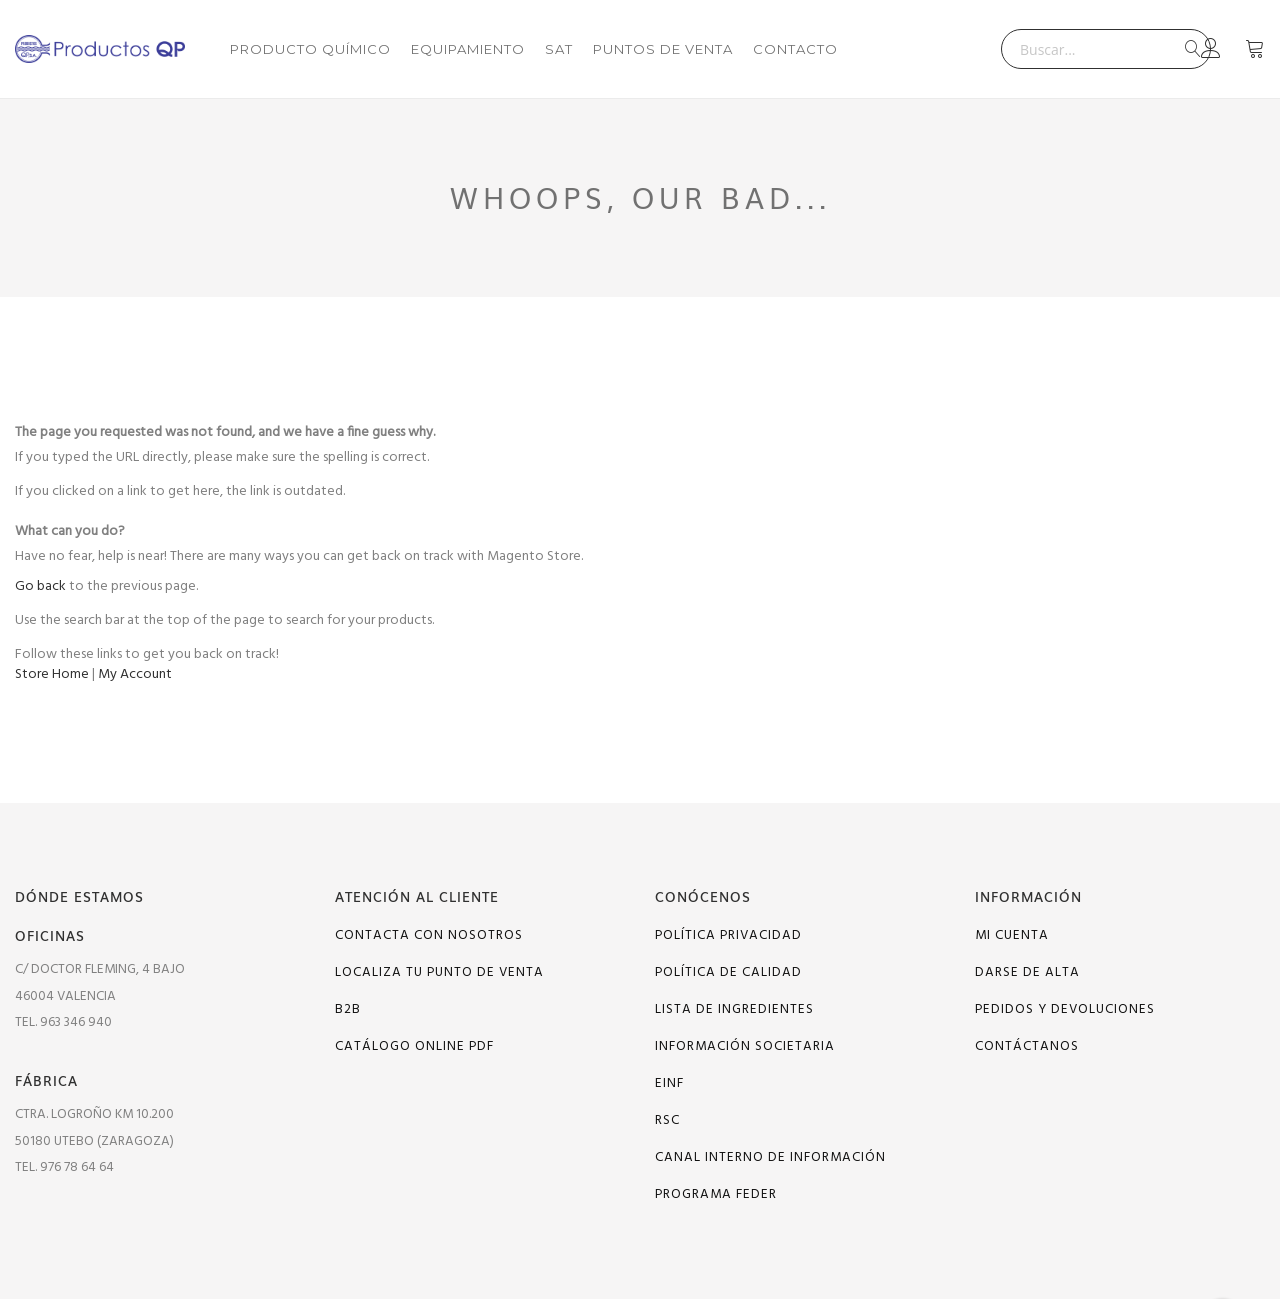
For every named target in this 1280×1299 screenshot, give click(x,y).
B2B (348, 1009)
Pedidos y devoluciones (1065, 1009)
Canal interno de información (770, 1157)
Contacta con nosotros (429, 935)
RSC (667, 1120)
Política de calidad (728, 972)
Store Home (52, 674)
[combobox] (1106, 49)
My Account (135, 674)
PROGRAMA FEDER (716, 1194)
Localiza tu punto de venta (439, 972)
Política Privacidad (728, 935)
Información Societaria (745, 1046)
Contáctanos (1027, 1046)
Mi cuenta (1012, 935)
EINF (669, 1083)
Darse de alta (1027, 972)
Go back (40, 586)
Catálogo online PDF (414, 1046)
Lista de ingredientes (734, 1009)
